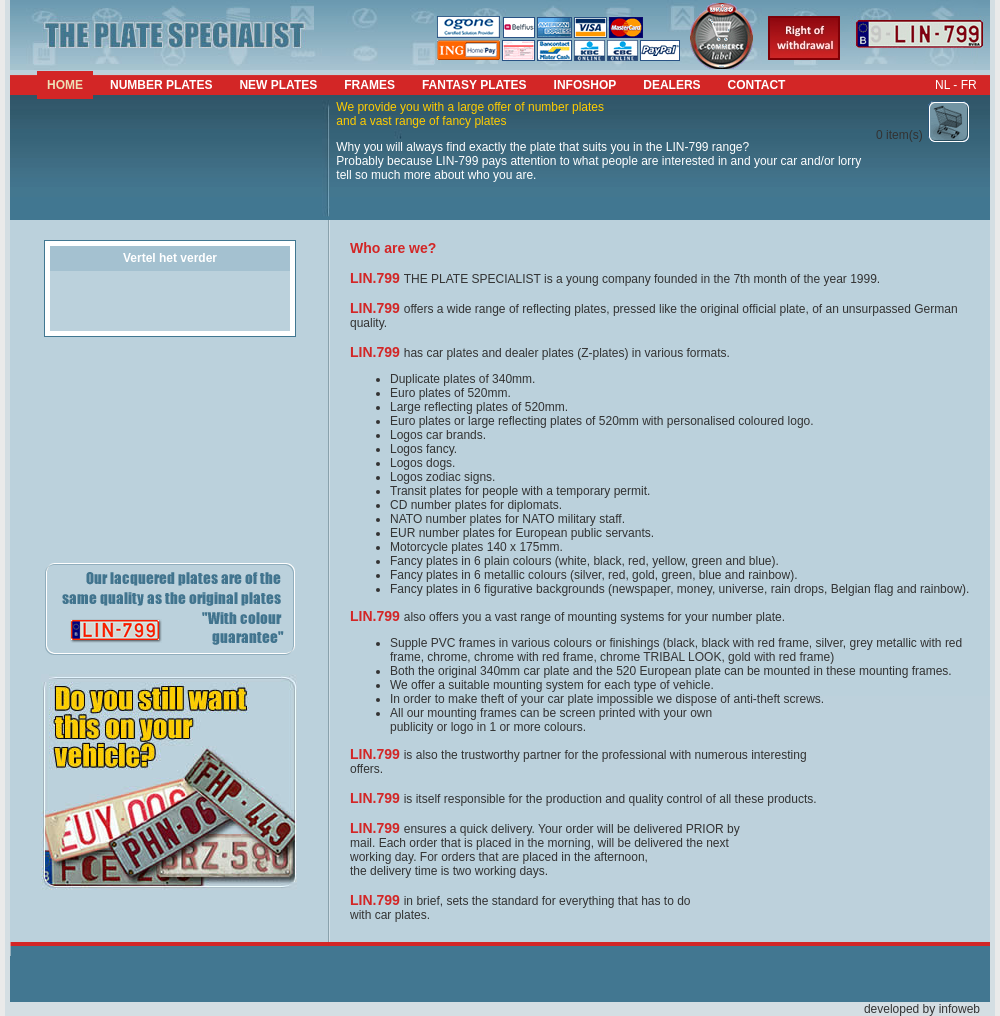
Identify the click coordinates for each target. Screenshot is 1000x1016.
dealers (671, 85)
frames (369, 85)
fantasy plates (474, 85)
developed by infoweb (922, 1009)
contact (757, 85)
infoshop (585, 85)
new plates (278, 85)
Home (65, 85)
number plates (161, 85)
